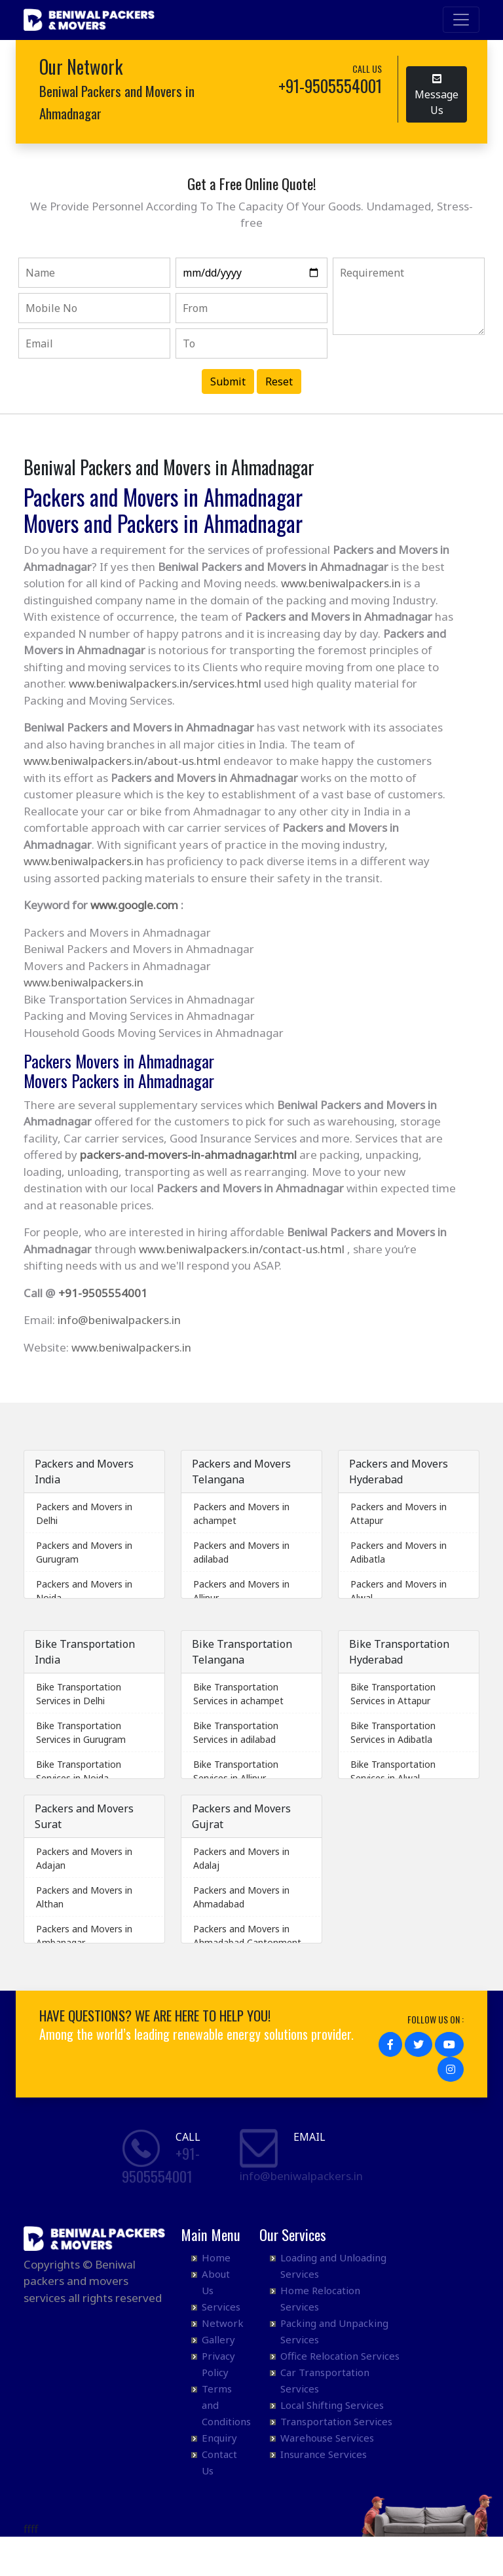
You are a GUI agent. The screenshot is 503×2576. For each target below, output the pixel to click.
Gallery (218, 2339)
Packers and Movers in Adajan (84, 1858)
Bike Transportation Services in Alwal (393, 1771)
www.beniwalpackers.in (341, 583)
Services (221, 2306)
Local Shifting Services (332, 2404)
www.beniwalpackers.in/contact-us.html (242, 1249)
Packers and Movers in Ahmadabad (241, 1897)
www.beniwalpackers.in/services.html (165, 683)
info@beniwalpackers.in (119, 1319)
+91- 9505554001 (161, 2164)
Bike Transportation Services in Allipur (235, 1771)
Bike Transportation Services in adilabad (235, 1732)
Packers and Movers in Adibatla (398, 1552)
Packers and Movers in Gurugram (84, 1552)
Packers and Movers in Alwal (398, 1591)
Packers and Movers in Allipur (241, 1591)
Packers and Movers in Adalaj (241, 1858)
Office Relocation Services (340, 2355)
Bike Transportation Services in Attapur (393, 1694)
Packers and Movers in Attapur (398, 1513)
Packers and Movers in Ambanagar (84, 1935)
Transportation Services (336, 2421)
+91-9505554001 (102, 1292)
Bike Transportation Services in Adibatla (393, 1732)
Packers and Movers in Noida (84, 1591)
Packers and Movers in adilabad (241, 1552)
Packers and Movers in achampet (241, 1513)
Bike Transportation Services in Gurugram (81, 1732)
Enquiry (219, 2437)
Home (216, 2257)
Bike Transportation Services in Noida (78, 1771)
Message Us (436, 94)
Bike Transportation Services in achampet (238, 1694)
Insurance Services (323, 2454)
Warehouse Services (327, 2437)
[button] (390, 2044)
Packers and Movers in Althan (84, 1897)
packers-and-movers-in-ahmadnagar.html (188, 1154)
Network (223, 2323)
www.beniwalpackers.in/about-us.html (122, 760)
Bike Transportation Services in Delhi (78, 1694)
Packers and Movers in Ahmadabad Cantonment (247, 1935)
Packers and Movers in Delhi (84, 1513)
